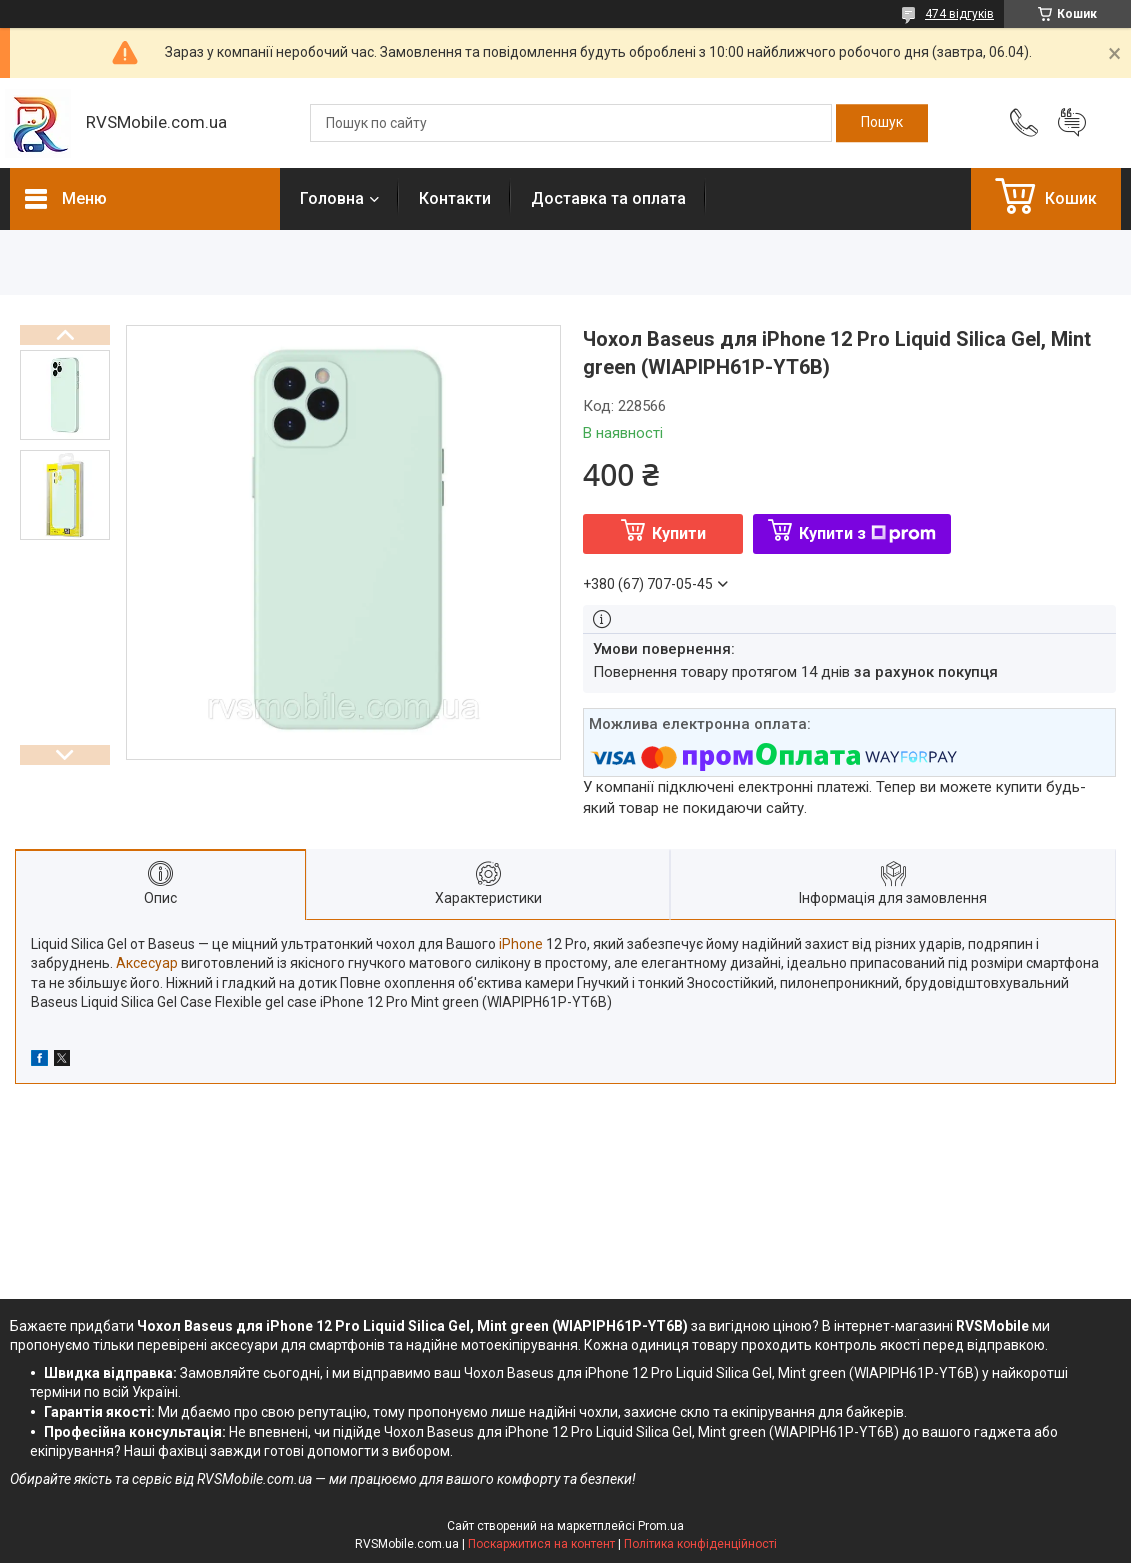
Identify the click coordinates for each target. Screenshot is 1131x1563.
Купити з (867, 533)
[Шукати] (882, 123)
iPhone (521, 944)
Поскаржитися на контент (541, 1544)
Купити (679, 533)
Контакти (455, 198)
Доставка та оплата (608, 198)
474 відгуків (959, 14)
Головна (332, 198)
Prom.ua (661, 1526)
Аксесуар (147, 963)
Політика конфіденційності (700, 1544)
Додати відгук (1072, 123)
